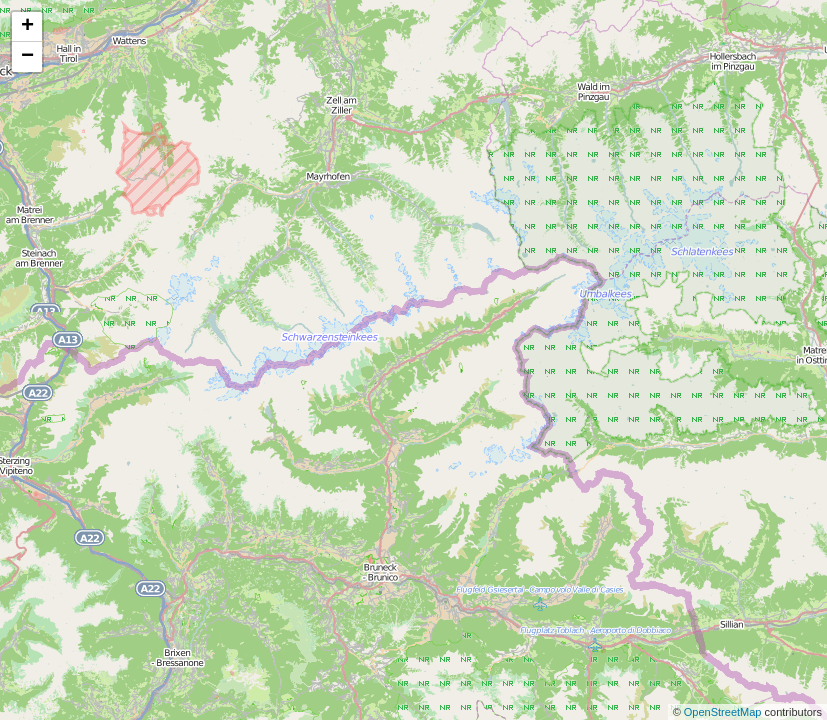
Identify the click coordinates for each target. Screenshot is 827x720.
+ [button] (27, 27)
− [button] (27, 57)
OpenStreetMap (724, 712)
